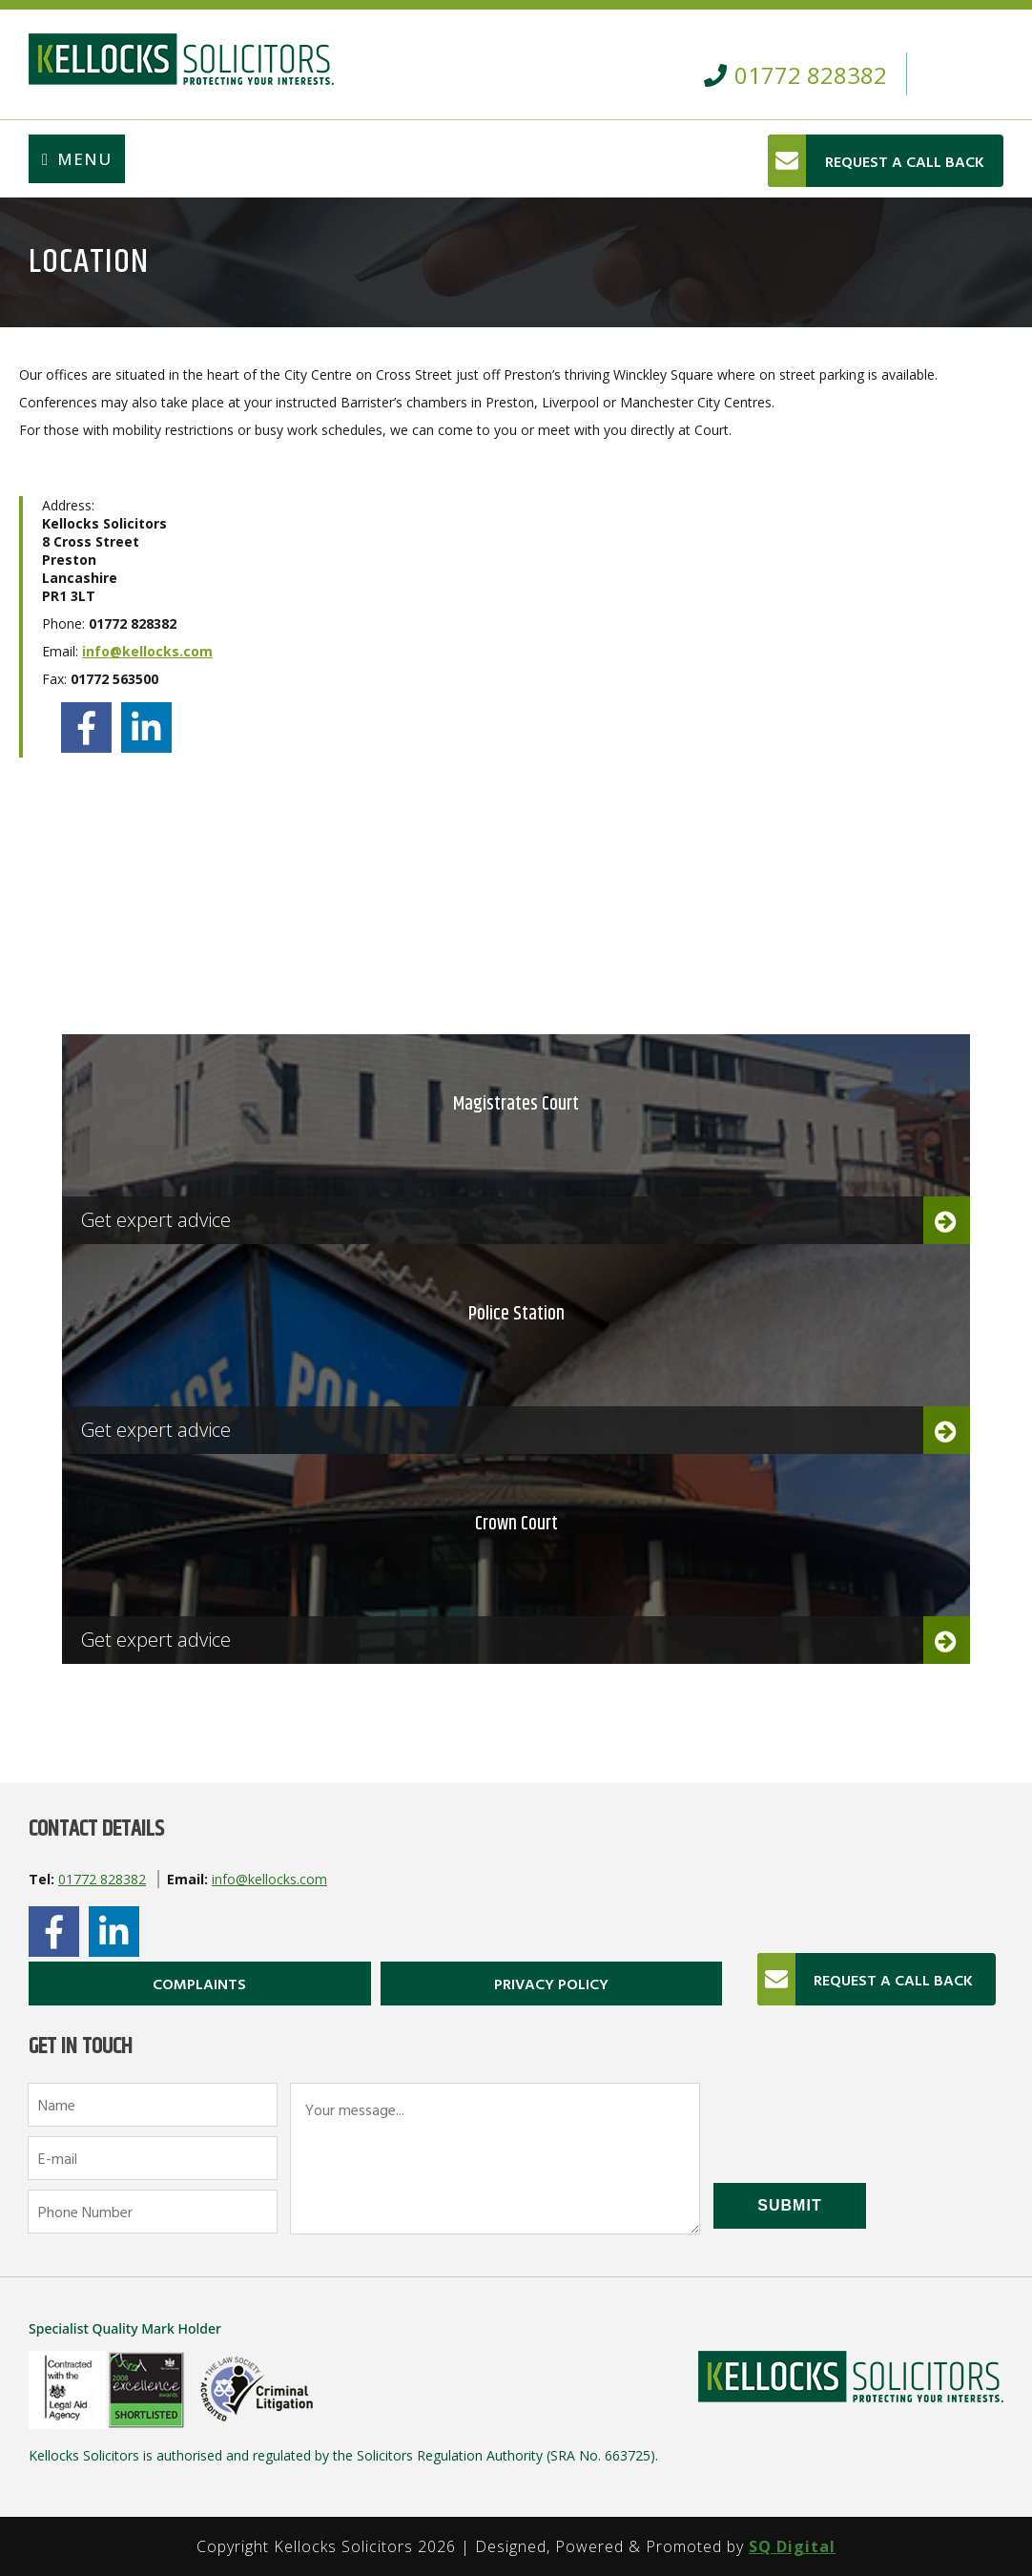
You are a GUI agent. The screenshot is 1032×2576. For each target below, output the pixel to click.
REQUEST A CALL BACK (904, 161)
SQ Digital (792, 2546)
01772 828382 (102, 1879)
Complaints (199, 1983)
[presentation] (858, 2120)
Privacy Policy (551, 1983)
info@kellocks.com (147, 651)
